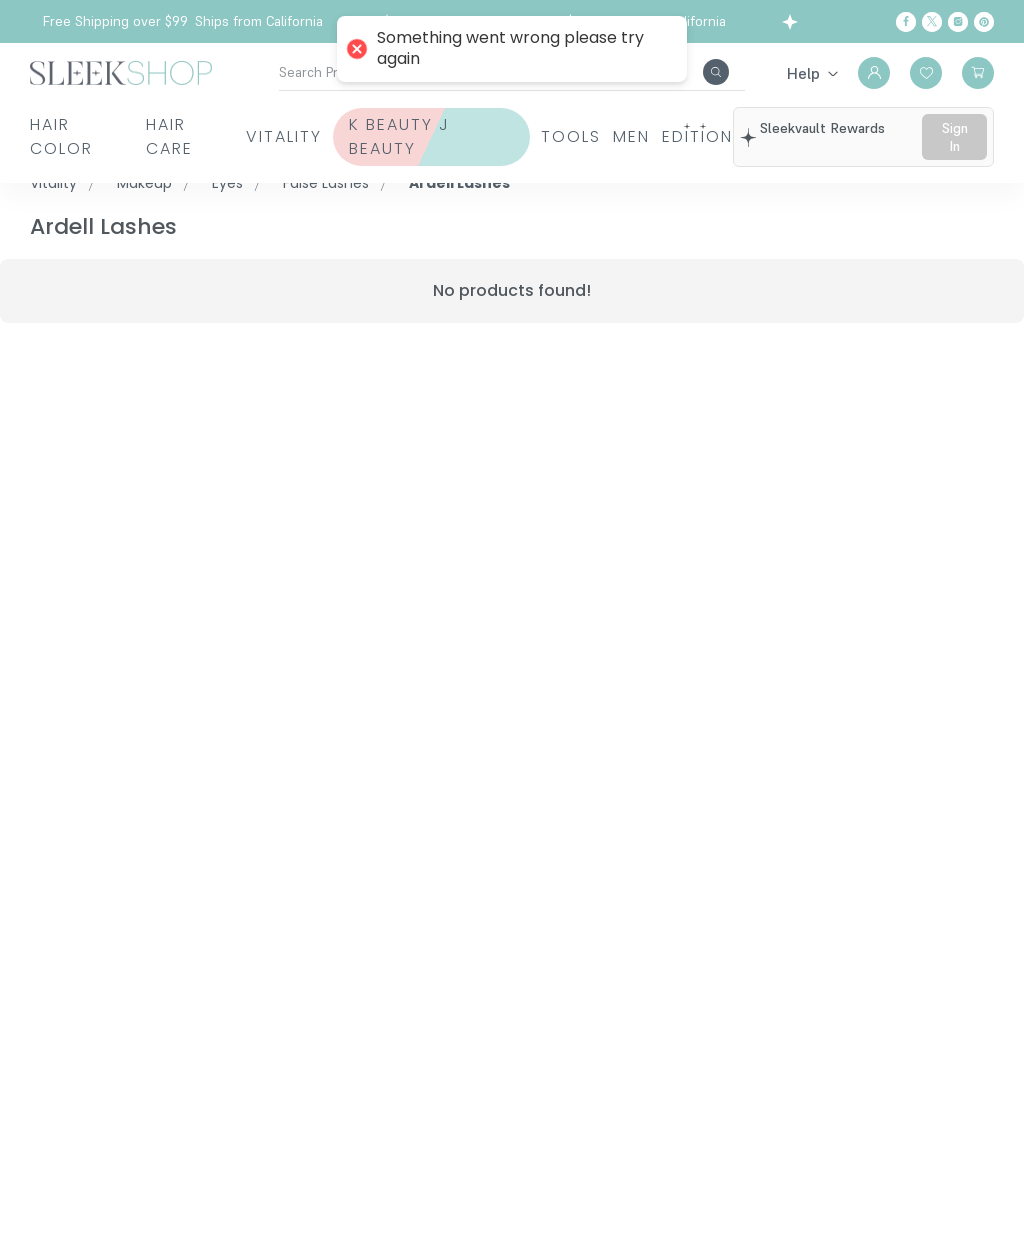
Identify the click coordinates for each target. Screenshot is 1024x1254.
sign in (959, 137)
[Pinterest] (984, 22)
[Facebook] (906, 22)
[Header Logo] (121, 71)
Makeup (144, 183)
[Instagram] (958, 22)
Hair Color (61, 136)
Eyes (227, 183)
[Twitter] (932, 22)
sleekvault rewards (831, 128)
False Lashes (326, 183)
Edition (719, 136)
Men (637, 136)
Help (803, 73)
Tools (561, 136)
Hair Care (165, 136)
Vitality (279, 136)
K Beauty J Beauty (411, 136)
